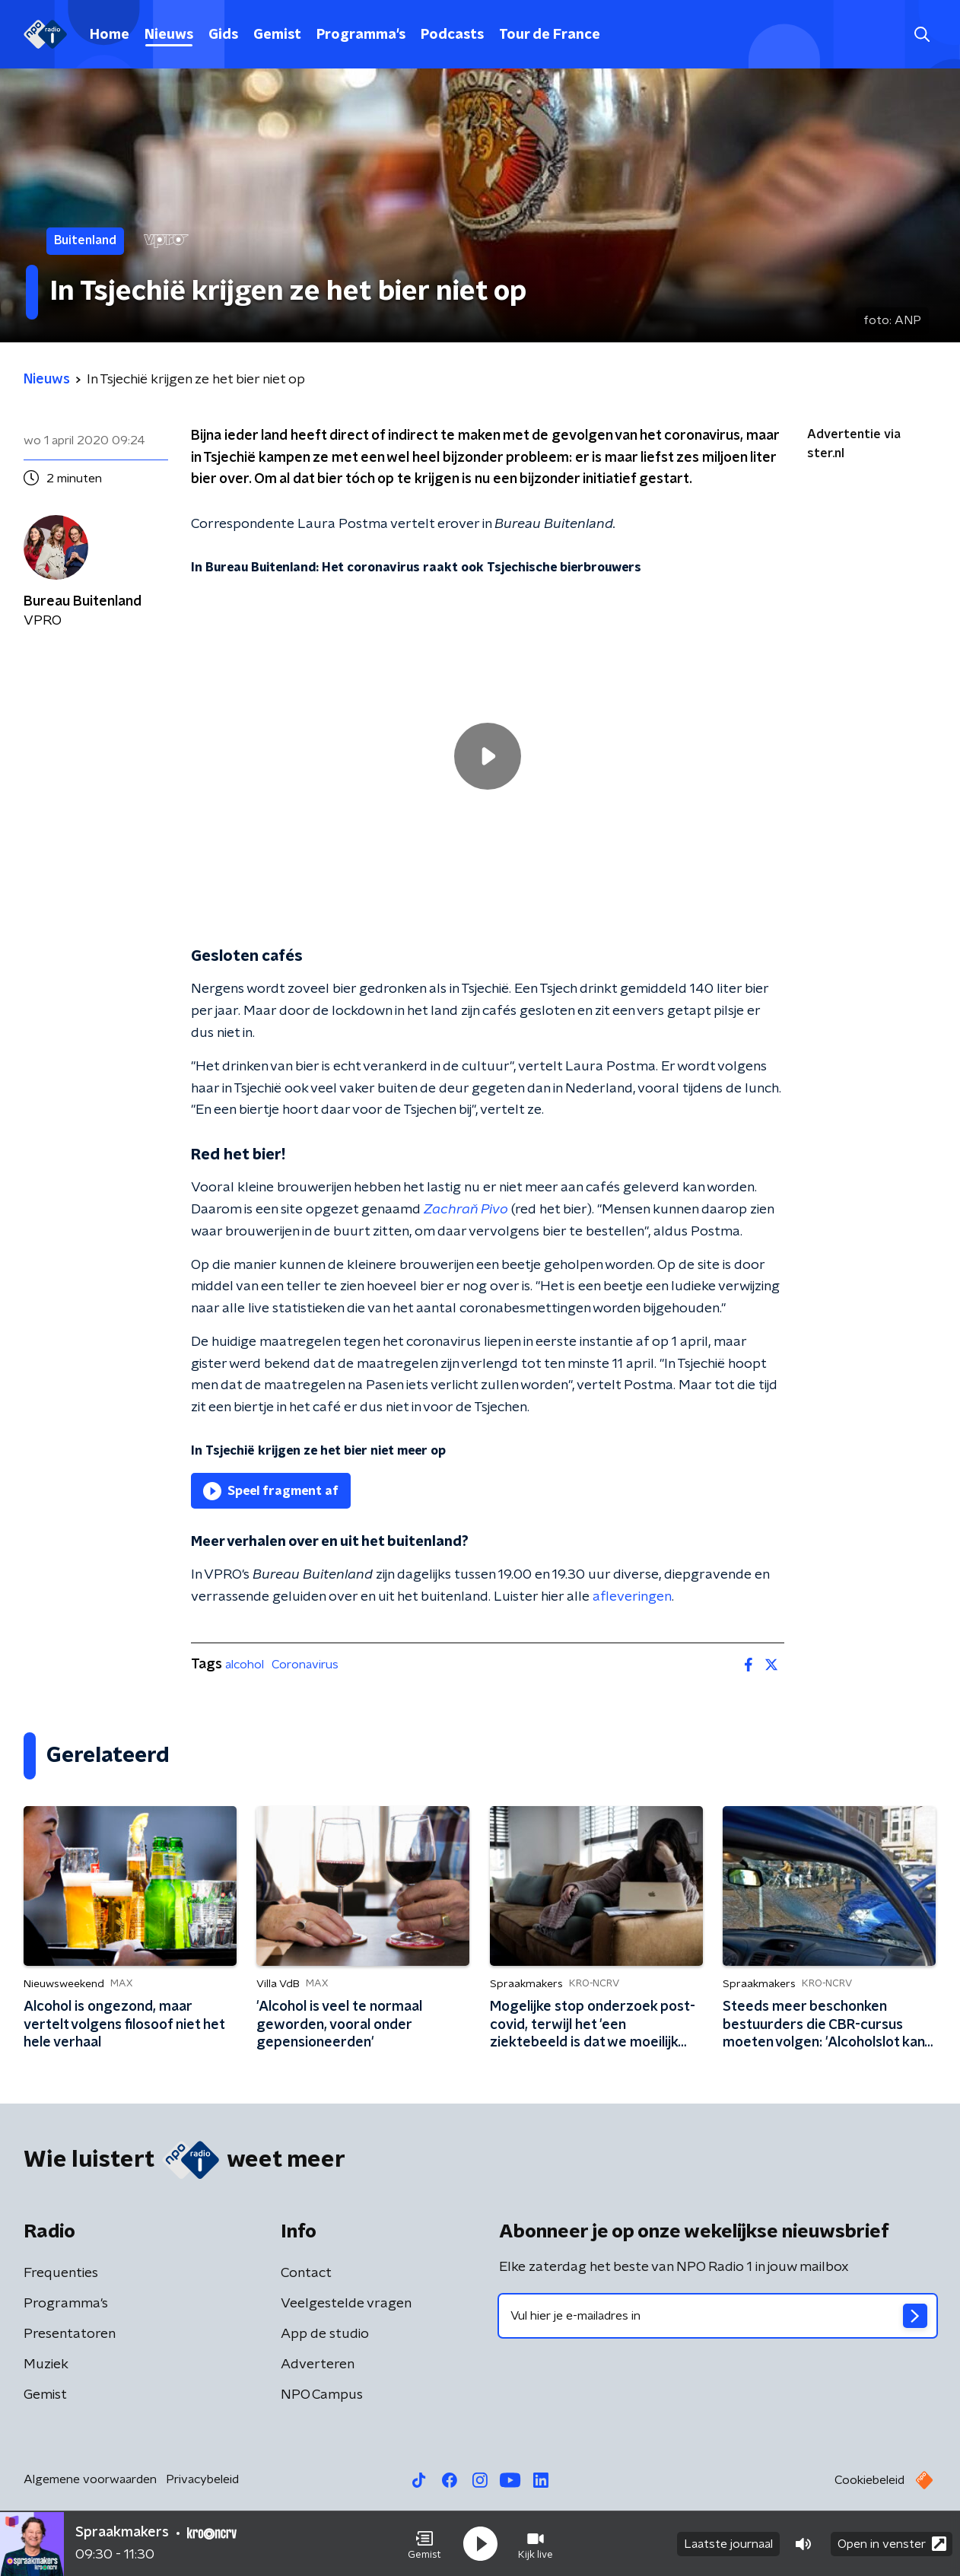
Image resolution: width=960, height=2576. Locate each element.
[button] (424, 2544)
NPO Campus (322, 2395)
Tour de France (549, 35)
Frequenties (61, 2273)
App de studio (325, 2334)
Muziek (46, 2364)
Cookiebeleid (869, 2480)
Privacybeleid (202, 2479)
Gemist (277, 35)
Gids (223, 35)
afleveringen (632, 1597)
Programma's (360, 35)
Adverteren (317, 2364)
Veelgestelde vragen (346, 2303)
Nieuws (169, 35)
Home (109, 35)
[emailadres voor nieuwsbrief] (717, 2316)
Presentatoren (70, 2334)
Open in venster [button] (892, 2543)
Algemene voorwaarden (90, 2479)
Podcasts (452, 35)
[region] (487, 757)
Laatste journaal (728, 2544)
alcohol (244, 1664)
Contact (306, 2273)
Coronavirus (305, 1664)
